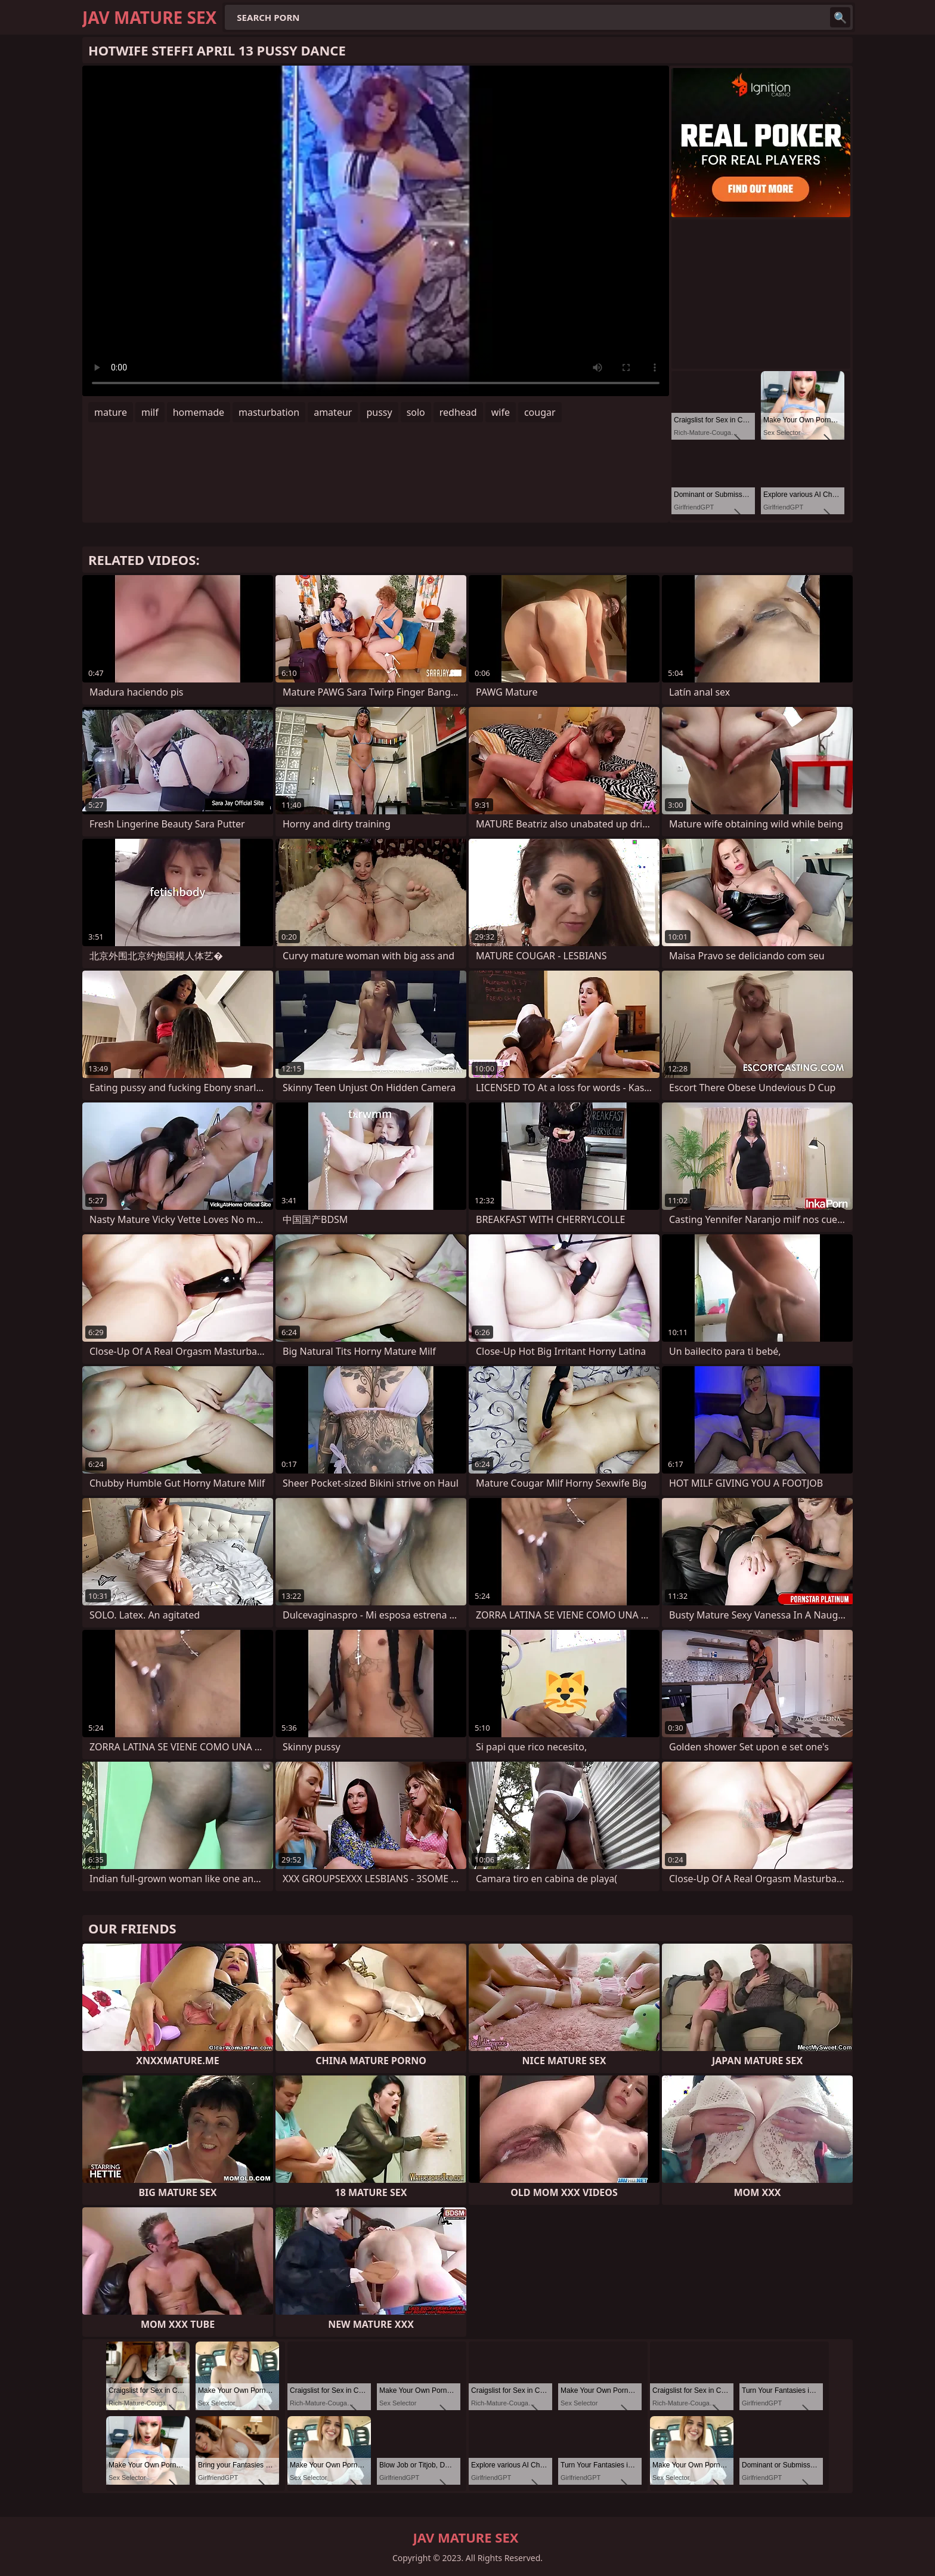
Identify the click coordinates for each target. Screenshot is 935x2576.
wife (500, 412)
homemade (198, 412)
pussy (379, 412)
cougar (540, 412)
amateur (333, 412)
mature (110, 412)
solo (416, 412)
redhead (458, 412)
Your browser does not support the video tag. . (375, 231)
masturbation (269, 412)
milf (150, 412)
